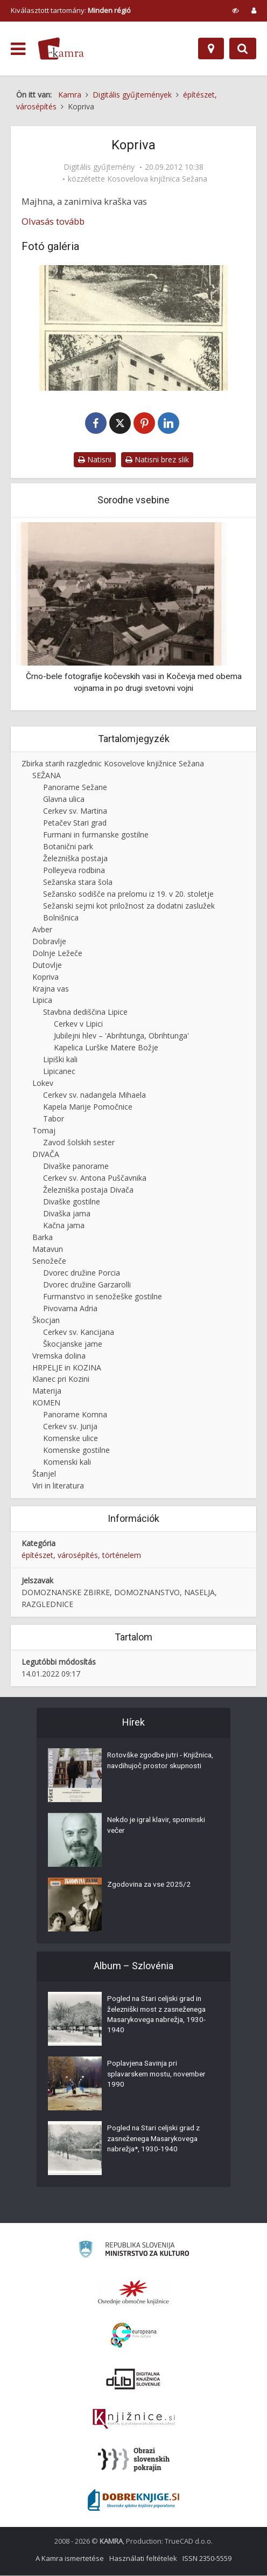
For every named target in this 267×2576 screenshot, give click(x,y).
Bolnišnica (61, 918)
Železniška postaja (75, 859)
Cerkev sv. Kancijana (78, 1332)
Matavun (47, 1249)
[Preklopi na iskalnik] (242, 48)
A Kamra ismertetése (70, 2559)
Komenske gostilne (76, 1450)
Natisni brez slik (157, 460)
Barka (42, 1237)
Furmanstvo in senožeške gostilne (102, 1297)
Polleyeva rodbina (74, 870)
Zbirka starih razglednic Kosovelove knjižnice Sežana (113, 764)
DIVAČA (45, 1154)
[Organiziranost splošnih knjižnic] (133, 2292)
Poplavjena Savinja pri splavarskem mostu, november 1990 (160, 2076)
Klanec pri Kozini (60, 1380)
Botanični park (68, 847)
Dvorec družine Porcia (81, 1273)
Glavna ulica (64, 799)
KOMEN (46, 1403)
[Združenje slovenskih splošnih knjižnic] (133, 2419)
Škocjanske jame (72, 1344)
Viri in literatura (58, 1486)
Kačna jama (64, 1226)
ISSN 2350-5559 (206, 2559)
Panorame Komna (75, 1415)
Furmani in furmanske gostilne (96, 835)
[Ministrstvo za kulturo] (133, 2251)
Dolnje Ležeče (57, 953)
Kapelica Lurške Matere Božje (106, 1048)
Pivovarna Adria (70, 1309)
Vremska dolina (59, 1356)
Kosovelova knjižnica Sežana (157, 179)
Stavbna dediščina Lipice (85, 1012)
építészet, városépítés (60, 1555)
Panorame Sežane (75, 788)
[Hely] (211, 48)
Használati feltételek (143, 2559)
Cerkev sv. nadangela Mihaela (94, 1095)
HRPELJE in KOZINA (66, 1368)
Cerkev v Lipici (78, 1024)
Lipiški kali (60, 1060)
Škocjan (46, 1320)
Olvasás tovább (53, 221)
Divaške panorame (76, 1166)
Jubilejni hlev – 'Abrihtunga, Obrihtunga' (121, 1036)
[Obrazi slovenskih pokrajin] (134, 2460)
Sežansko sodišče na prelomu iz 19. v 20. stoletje (128, 894)
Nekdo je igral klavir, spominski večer (158, 1827)
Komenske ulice (70, 1439)
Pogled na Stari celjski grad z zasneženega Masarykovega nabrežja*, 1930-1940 (156, 2140)
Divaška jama (66, 1214)
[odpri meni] (18, 49)
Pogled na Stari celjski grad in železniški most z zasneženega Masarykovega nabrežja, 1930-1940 (160, 2016)
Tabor (53, 1119)
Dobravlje (49, 942)
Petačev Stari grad (75, 823)
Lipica (42, 1001)
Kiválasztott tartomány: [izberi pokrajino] (71, 10)
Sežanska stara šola (78, 882)
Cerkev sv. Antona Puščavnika (94, 1178)
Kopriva (45, 977)
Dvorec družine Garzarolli (87, 1285)
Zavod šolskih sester (79, 1143)
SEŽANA (46, 776)
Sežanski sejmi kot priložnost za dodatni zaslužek (129, 906)
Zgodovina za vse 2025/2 (150, 1886)
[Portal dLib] (133, 2379)
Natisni (94, 460)
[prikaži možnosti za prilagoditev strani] (235, 10)
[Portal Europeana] (134, 2336)
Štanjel (44, 1474)
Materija (46, 1391)
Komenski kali (67, 1462)
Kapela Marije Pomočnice (87, 1107)
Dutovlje (47, 965)
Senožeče (49, 1261)
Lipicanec (59, 1072)
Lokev (42, 1083)
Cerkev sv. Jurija (70, 1427)
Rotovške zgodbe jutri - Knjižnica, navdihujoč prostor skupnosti (155, 1768)
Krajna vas (50, 989)
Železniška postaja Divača (88, 1190)
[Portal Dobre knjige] (133, 2500)
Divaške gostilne (71, 1202)
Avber (42, 930)
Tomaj (43, 1131)
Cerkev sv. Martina (75, 811)
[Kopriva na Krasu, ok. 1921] (133, 328)
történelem (121, 1555)
